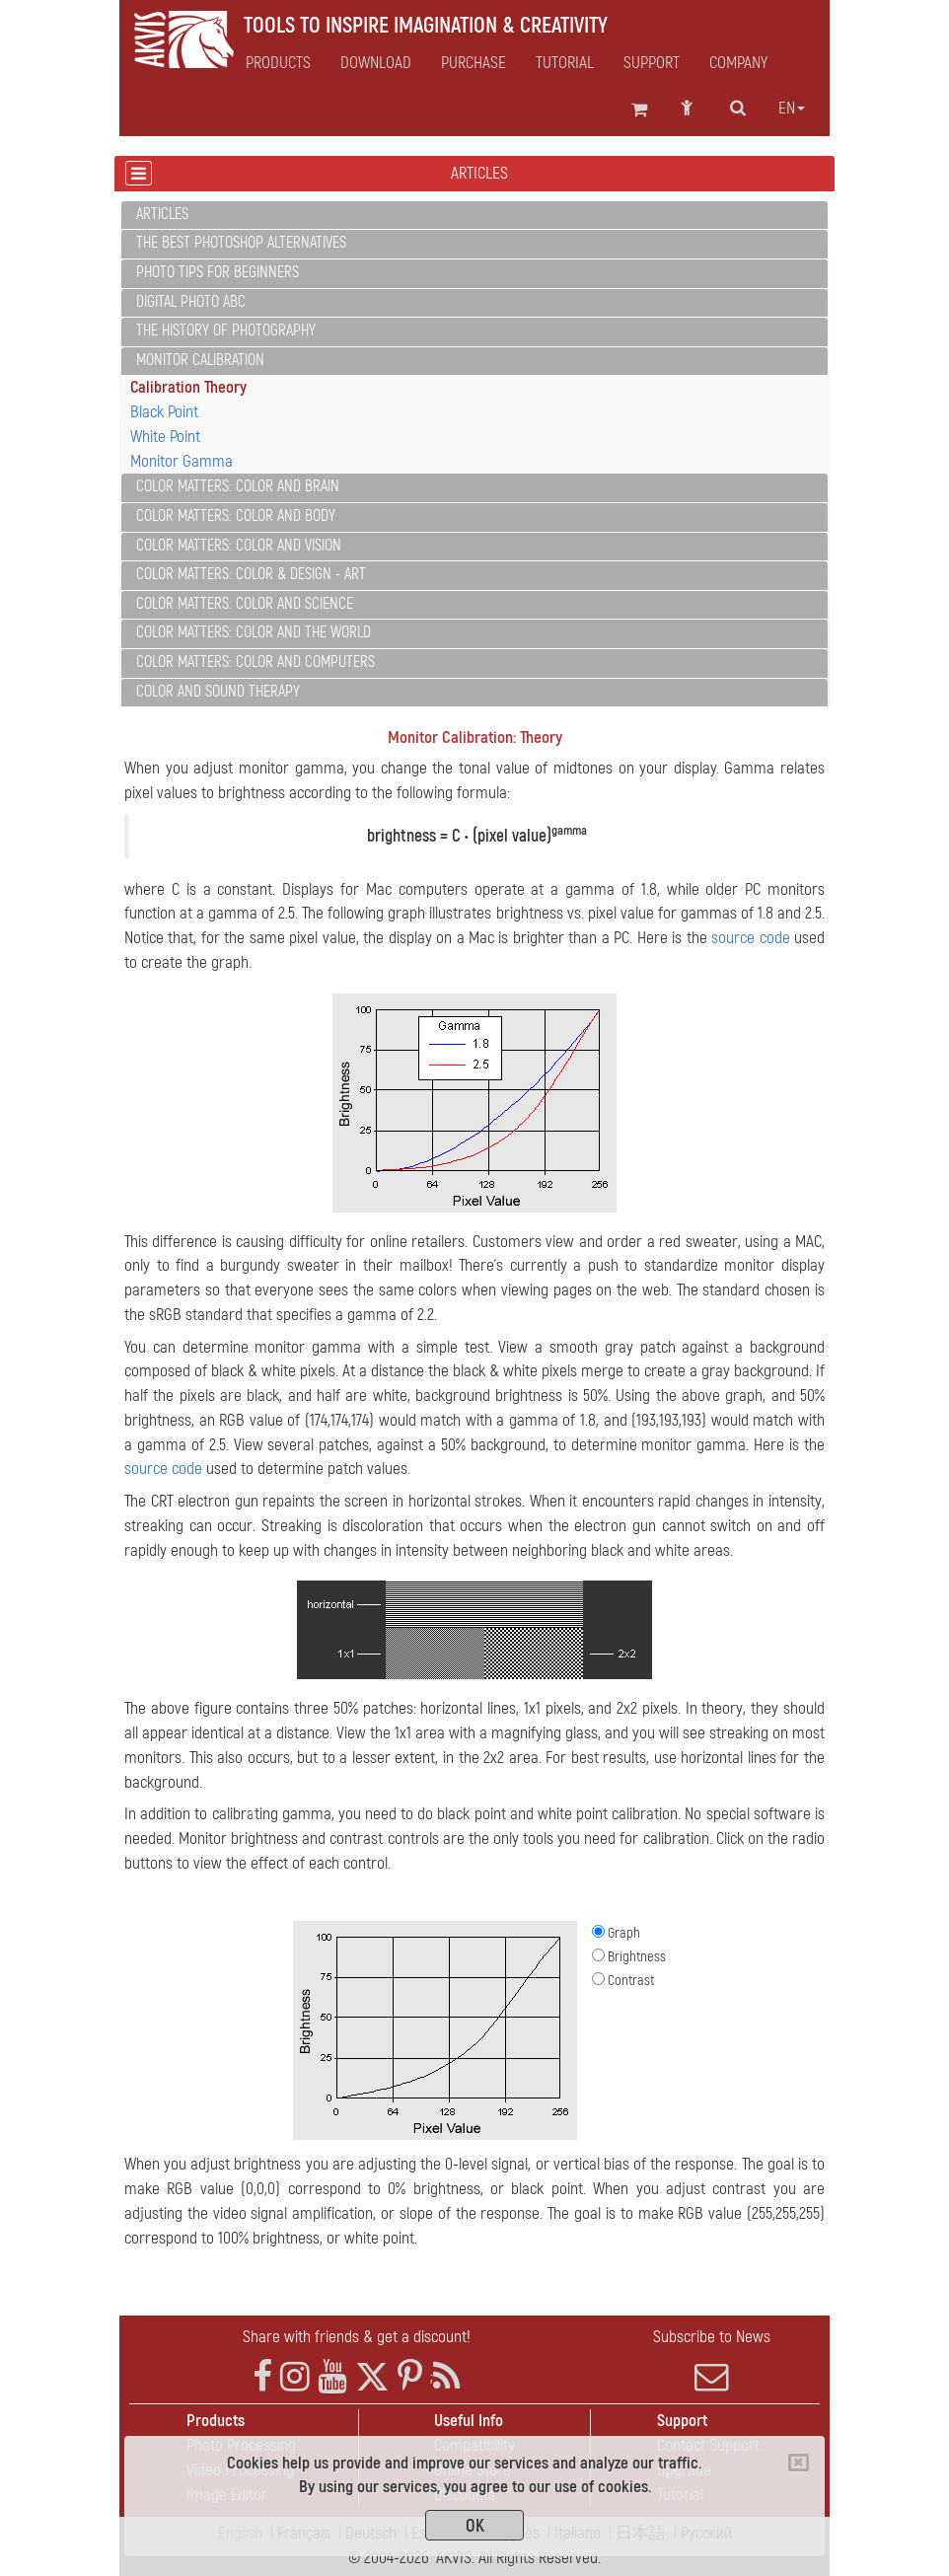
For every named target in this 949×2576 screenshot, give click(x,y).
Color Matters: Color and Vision (238, 545)
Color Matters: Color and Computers (255, 662)
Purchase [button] (473, 63)
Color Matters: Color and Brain (237, 486)
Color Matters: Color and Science (244, 604)
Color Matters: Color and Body (235, 516)
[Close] (798, 2462)
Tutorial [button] (565, 63)
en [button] (791, 108)
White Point (165, 436)
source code (750, 937)
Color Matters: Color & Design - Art (251, 574)
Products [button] (278, 63)
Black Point (164, 412)
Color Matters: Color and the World (253, 632)
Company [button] (738, 63)
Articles (162, 214)
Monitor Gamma (181, 461)
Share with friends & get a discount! (357, 2336)
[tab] (474, 215)
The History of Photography (226, 330)
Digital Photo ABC (191, 302)
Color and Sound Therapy (218, 691)
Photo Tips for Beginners (217, 272)
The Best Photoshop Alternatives (241, 243)
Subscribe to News (711, 2359)
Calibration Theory (188, 387)
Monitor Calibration (200, 360)
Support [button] (651, 63)
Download (375, 63)
